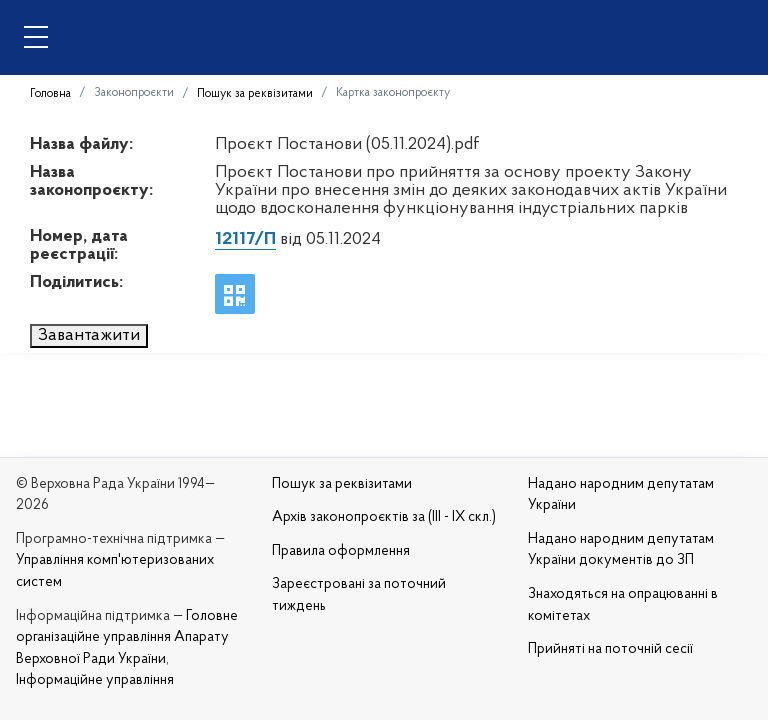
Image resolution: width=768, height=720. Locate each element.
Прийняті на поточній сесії (610, 649)
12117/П (245, 239)
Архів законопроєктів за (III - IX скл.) (384, 517)
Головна (50, 94)
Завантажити (89, 335)
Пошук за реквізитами (255, 94)
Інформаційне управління (95, 680)
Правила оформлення (341, 551)
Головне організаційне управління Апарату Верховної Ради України (127, 638)
